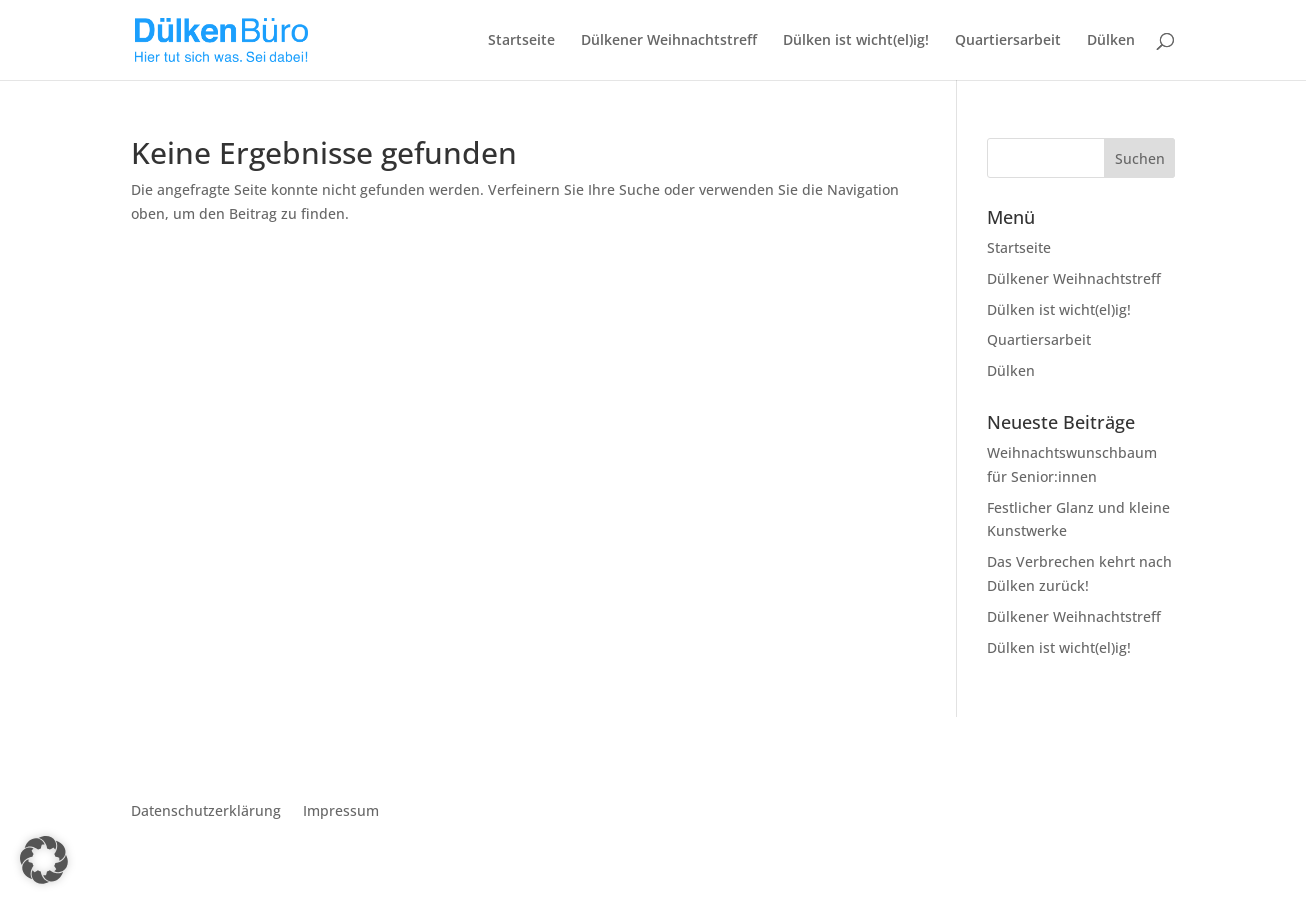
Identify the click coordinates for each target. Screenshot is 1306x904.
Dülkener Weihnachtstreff (669, 41)
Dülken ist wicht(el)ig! (856, 41)
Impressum (341, 812)
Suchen (1140, 158)
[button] (44, 860)
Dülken (1111, 41)
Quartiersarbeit (1008, 41)
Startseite (521, 41)
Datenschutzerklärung (206, 812)
